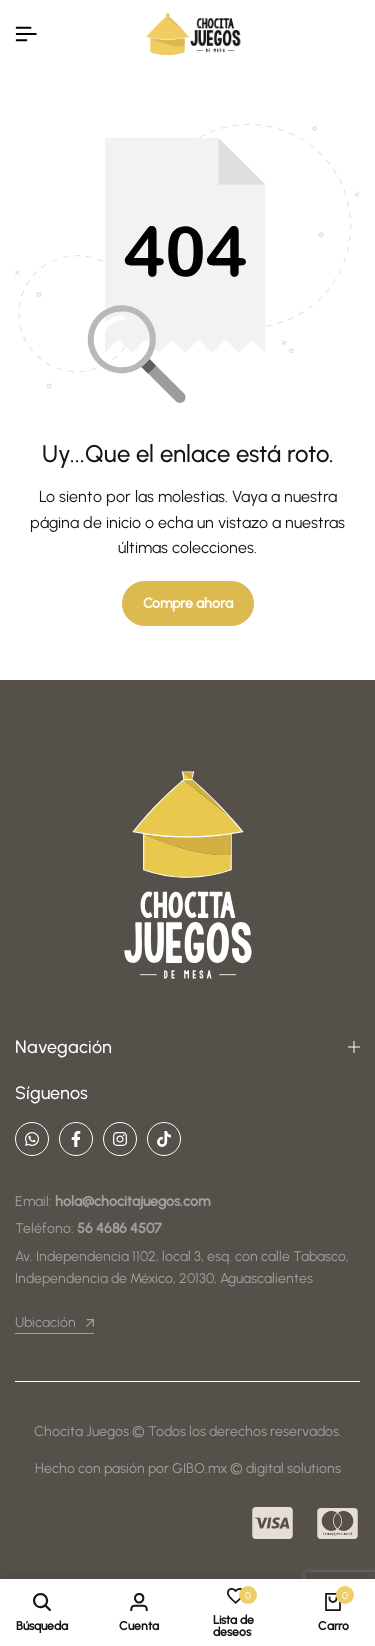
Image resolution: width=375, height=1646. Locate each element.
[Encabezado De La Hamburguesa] (26, 34)
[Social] (32, 1139)
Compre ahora (188, 603)
